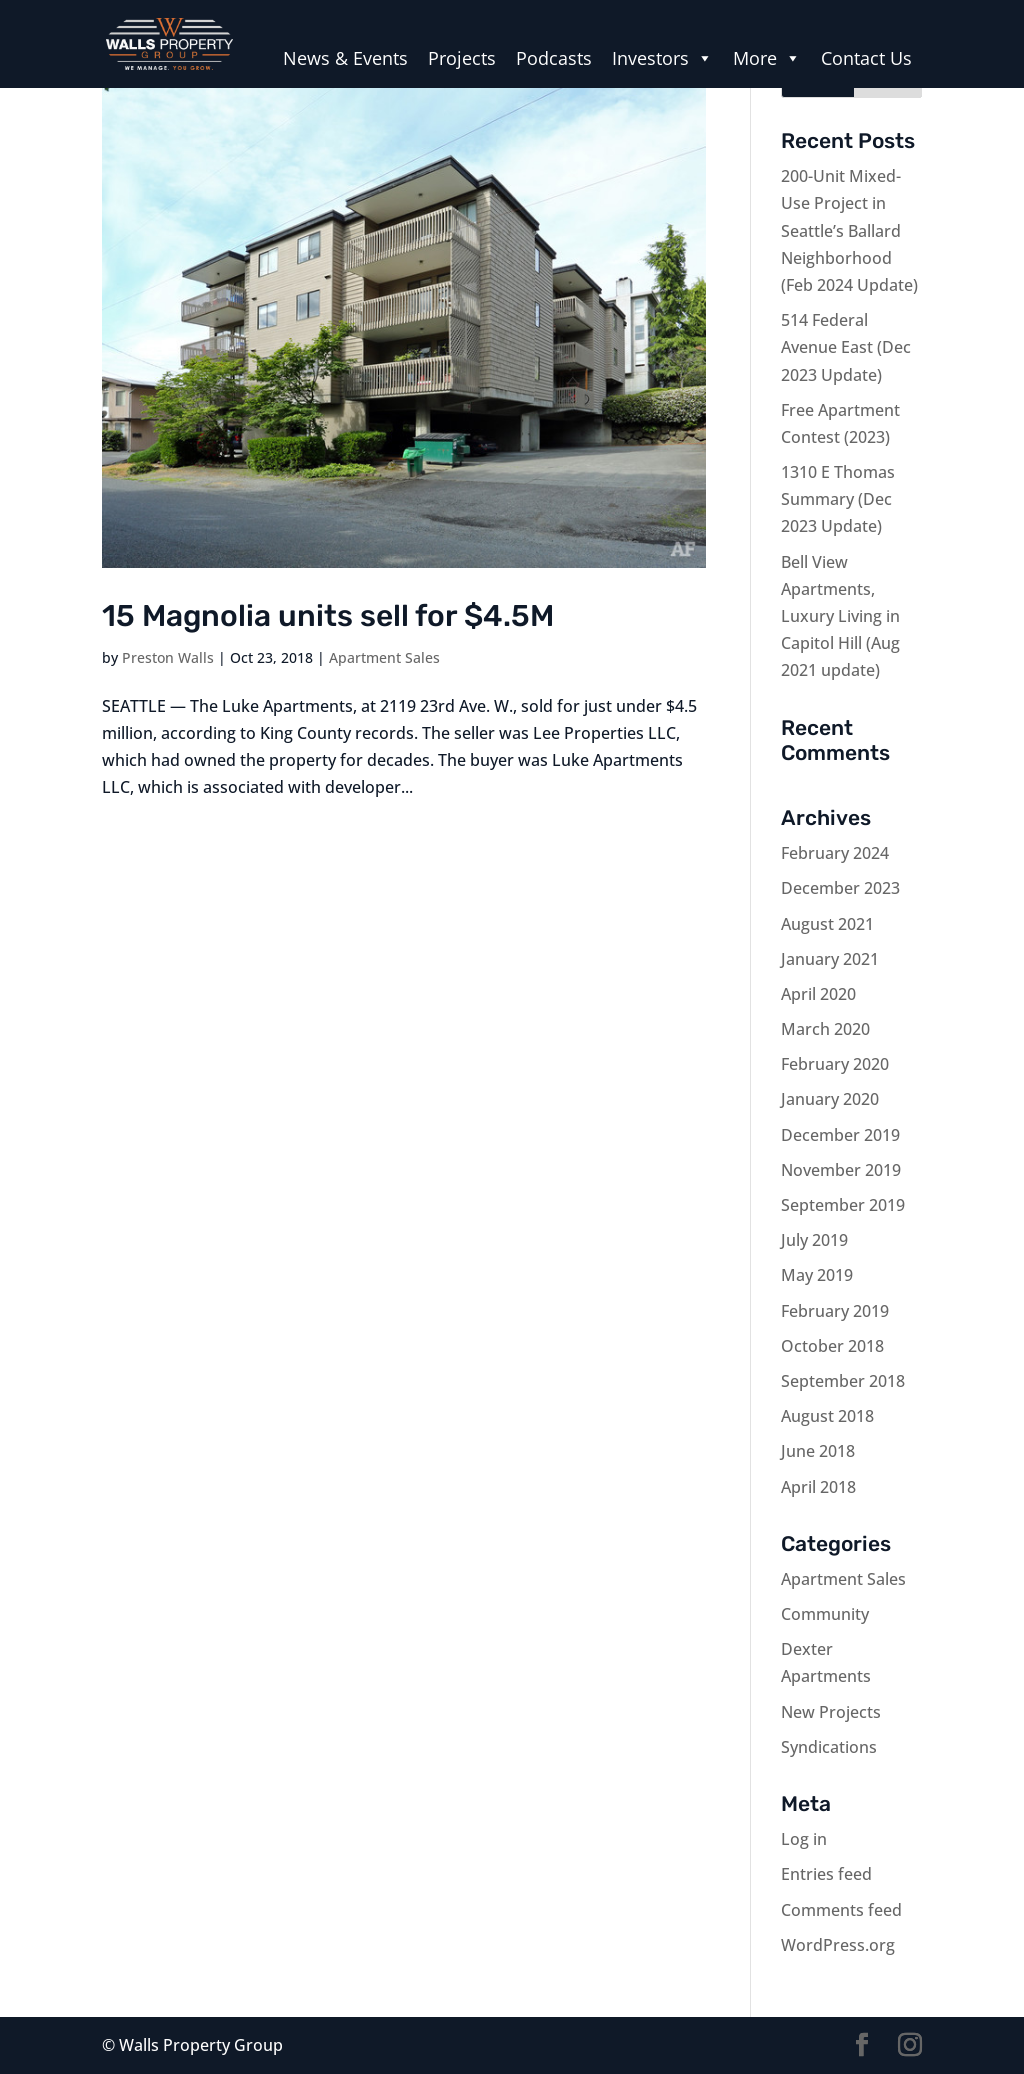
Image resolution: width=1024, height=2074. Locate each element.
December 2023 (840, 888)
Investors (662, 58)
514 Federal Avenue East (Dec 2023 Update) (846, 347)
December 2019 (840, 1135)
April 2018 (818, 1487)
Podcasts (554, 58)
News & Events (345, 58)
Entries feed (826, 1874)
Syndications (829, 1747)
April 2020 (818, 994)
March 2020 (825, 1029)
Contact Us (866, 58)
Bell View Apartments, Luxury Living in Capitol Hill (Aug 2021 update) (840, 616)
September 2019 (843, 1205)
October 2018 (832, 1346)
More (767, 58)
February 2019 (835, 1311)
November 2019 (841, 1170)
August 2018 (827, 1416)
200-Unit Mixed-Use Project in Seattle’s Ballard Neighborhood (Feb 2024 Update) (849, 230)
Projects (462, 58)
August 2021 (827, 924)
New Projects (831, 1712)
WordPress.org (838, 1945)
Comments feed (841, 1910)
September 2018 (843, 1381)
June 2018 (818, 1451)
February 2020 (835, 1064)
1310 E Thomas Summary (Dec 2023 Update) (838, 499)
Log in (804, 1839)
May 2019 (817, 1275)
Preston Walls (168, 657)
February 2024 (835, 853)
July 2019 (814, 1240)
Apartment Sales (384, 657)
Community (825, 1614)
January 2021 (830, 959)
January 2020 (830, 1099)
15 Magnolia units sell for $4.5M (328, 616)
